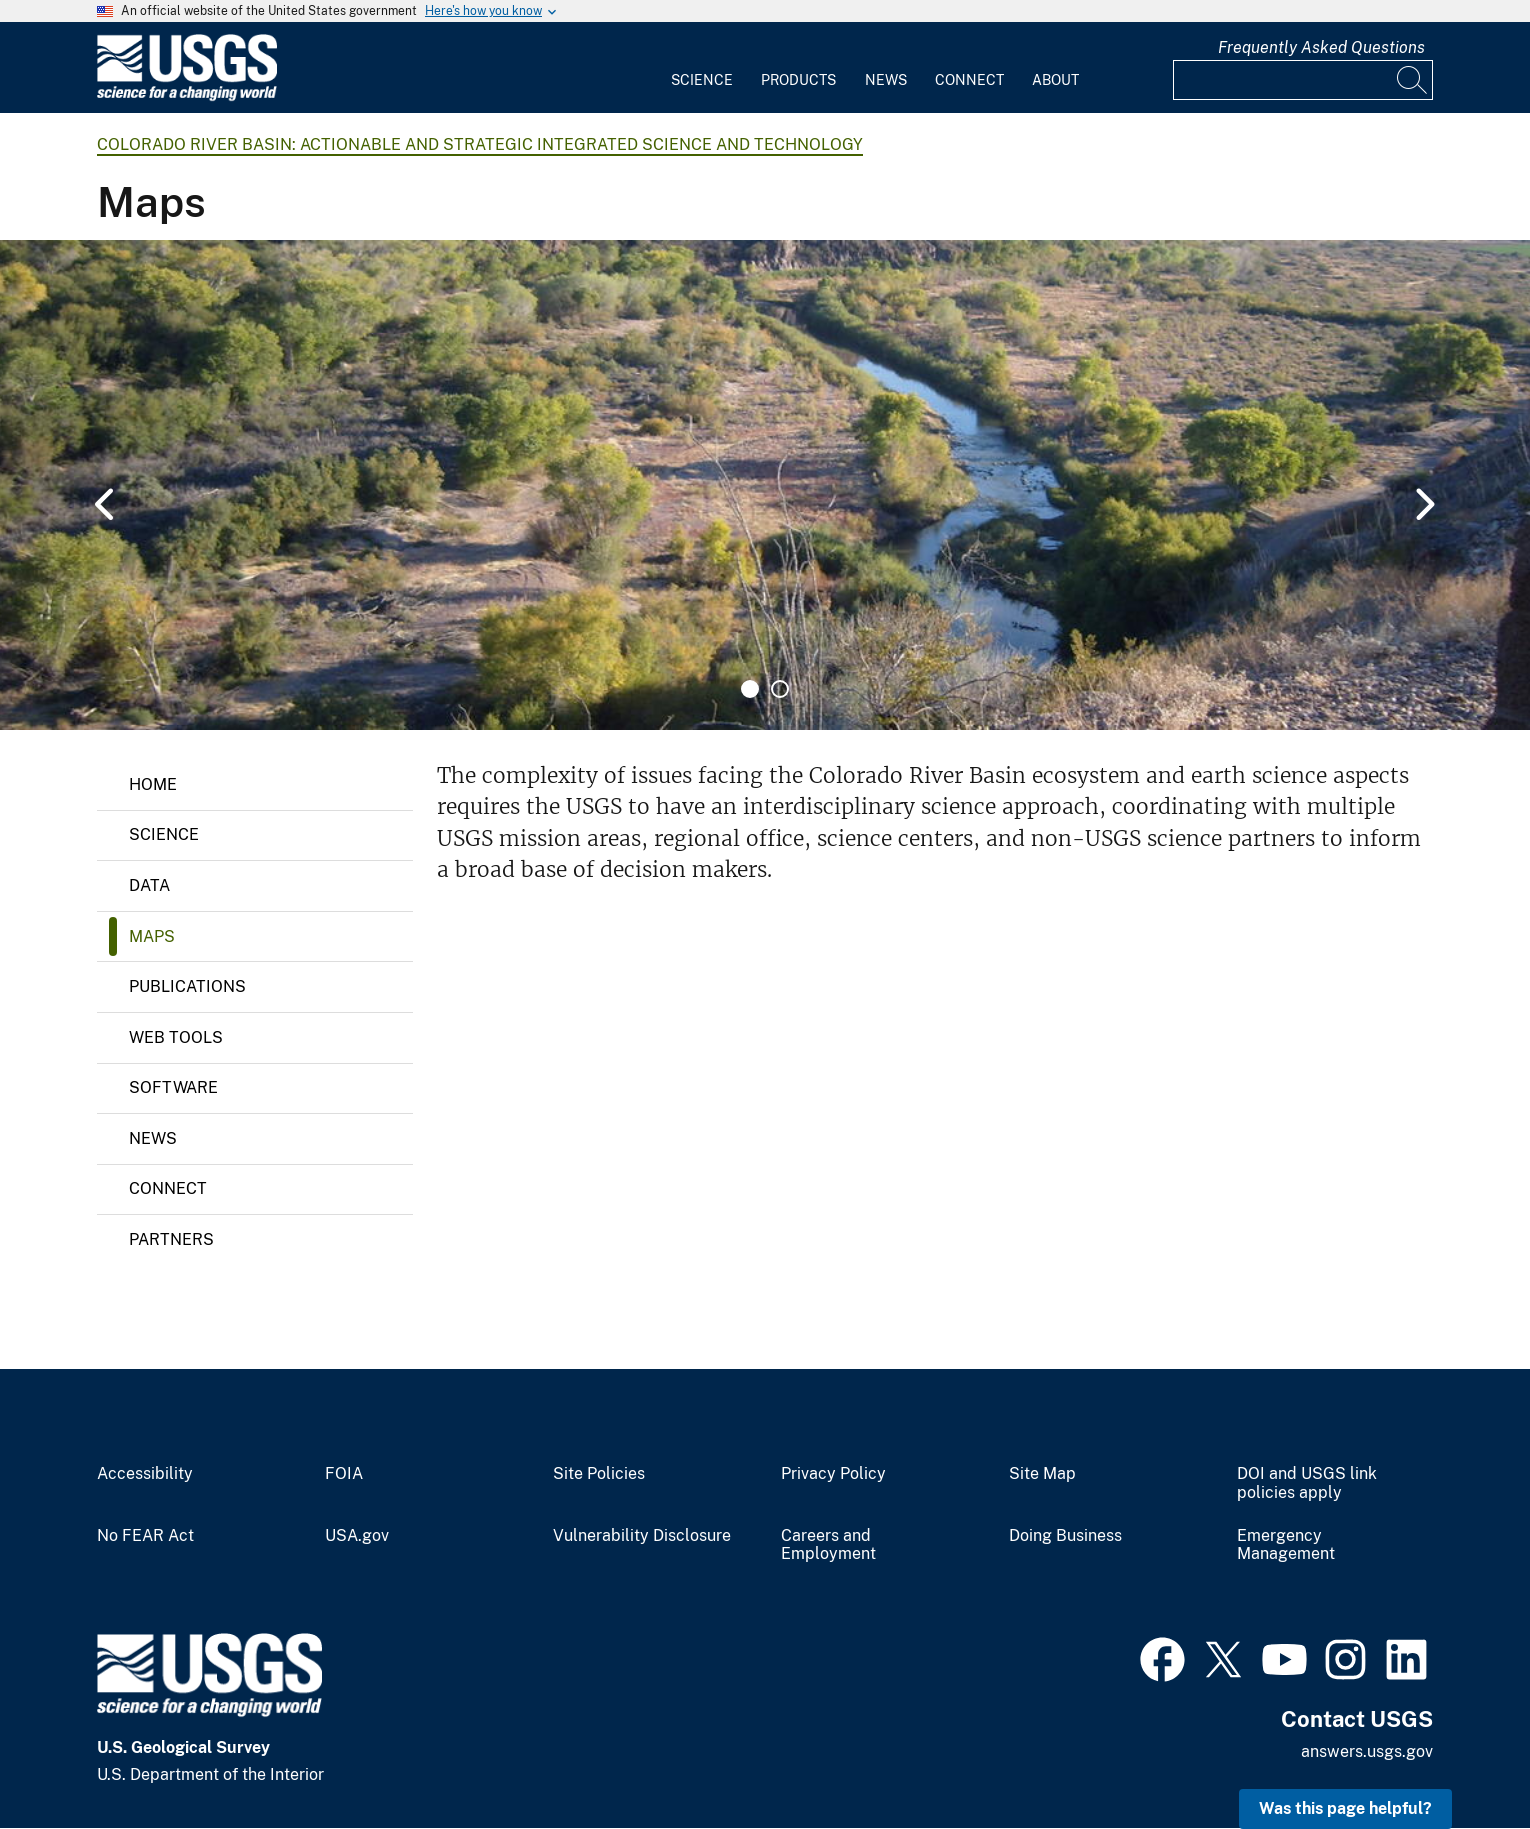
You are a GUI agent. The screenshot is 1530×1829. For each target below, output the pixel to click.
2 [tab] (780, 689)
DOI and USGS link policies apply (1307, 1483)
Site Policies (599, 1474)
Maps (152, 936)
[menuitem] (702, 68)
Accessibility (145, 1474)
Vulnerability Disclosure (642, 1536)
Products (798, 80)
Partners (171, 1239)
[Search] (1413, 80)
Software (173, 1087)
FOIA (344, 1474)
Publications (187, 986)
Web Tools (176, 1037)
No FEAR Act (145, 1536)
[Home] (187, 96)
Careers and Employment (828, 1545)
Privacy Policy (833, 1474)
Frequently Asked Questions (1321, 47)
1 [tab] (750, 689)
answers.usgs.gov (1367, 1751)
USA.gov (357, 1536)
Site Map (1042, 1474)
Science (702, 80)
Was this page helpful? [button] (1345, 1808)
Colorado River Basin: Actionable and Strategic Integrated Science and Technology (480, 144)
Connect (969, 80)
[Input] (1303, 80)
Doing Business (1065, 1536)
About (1055, 80)
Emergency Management (1286, 1545)
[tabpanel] (765, 485)
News (886, 80)
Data (149, 885)
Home (153, 784)
